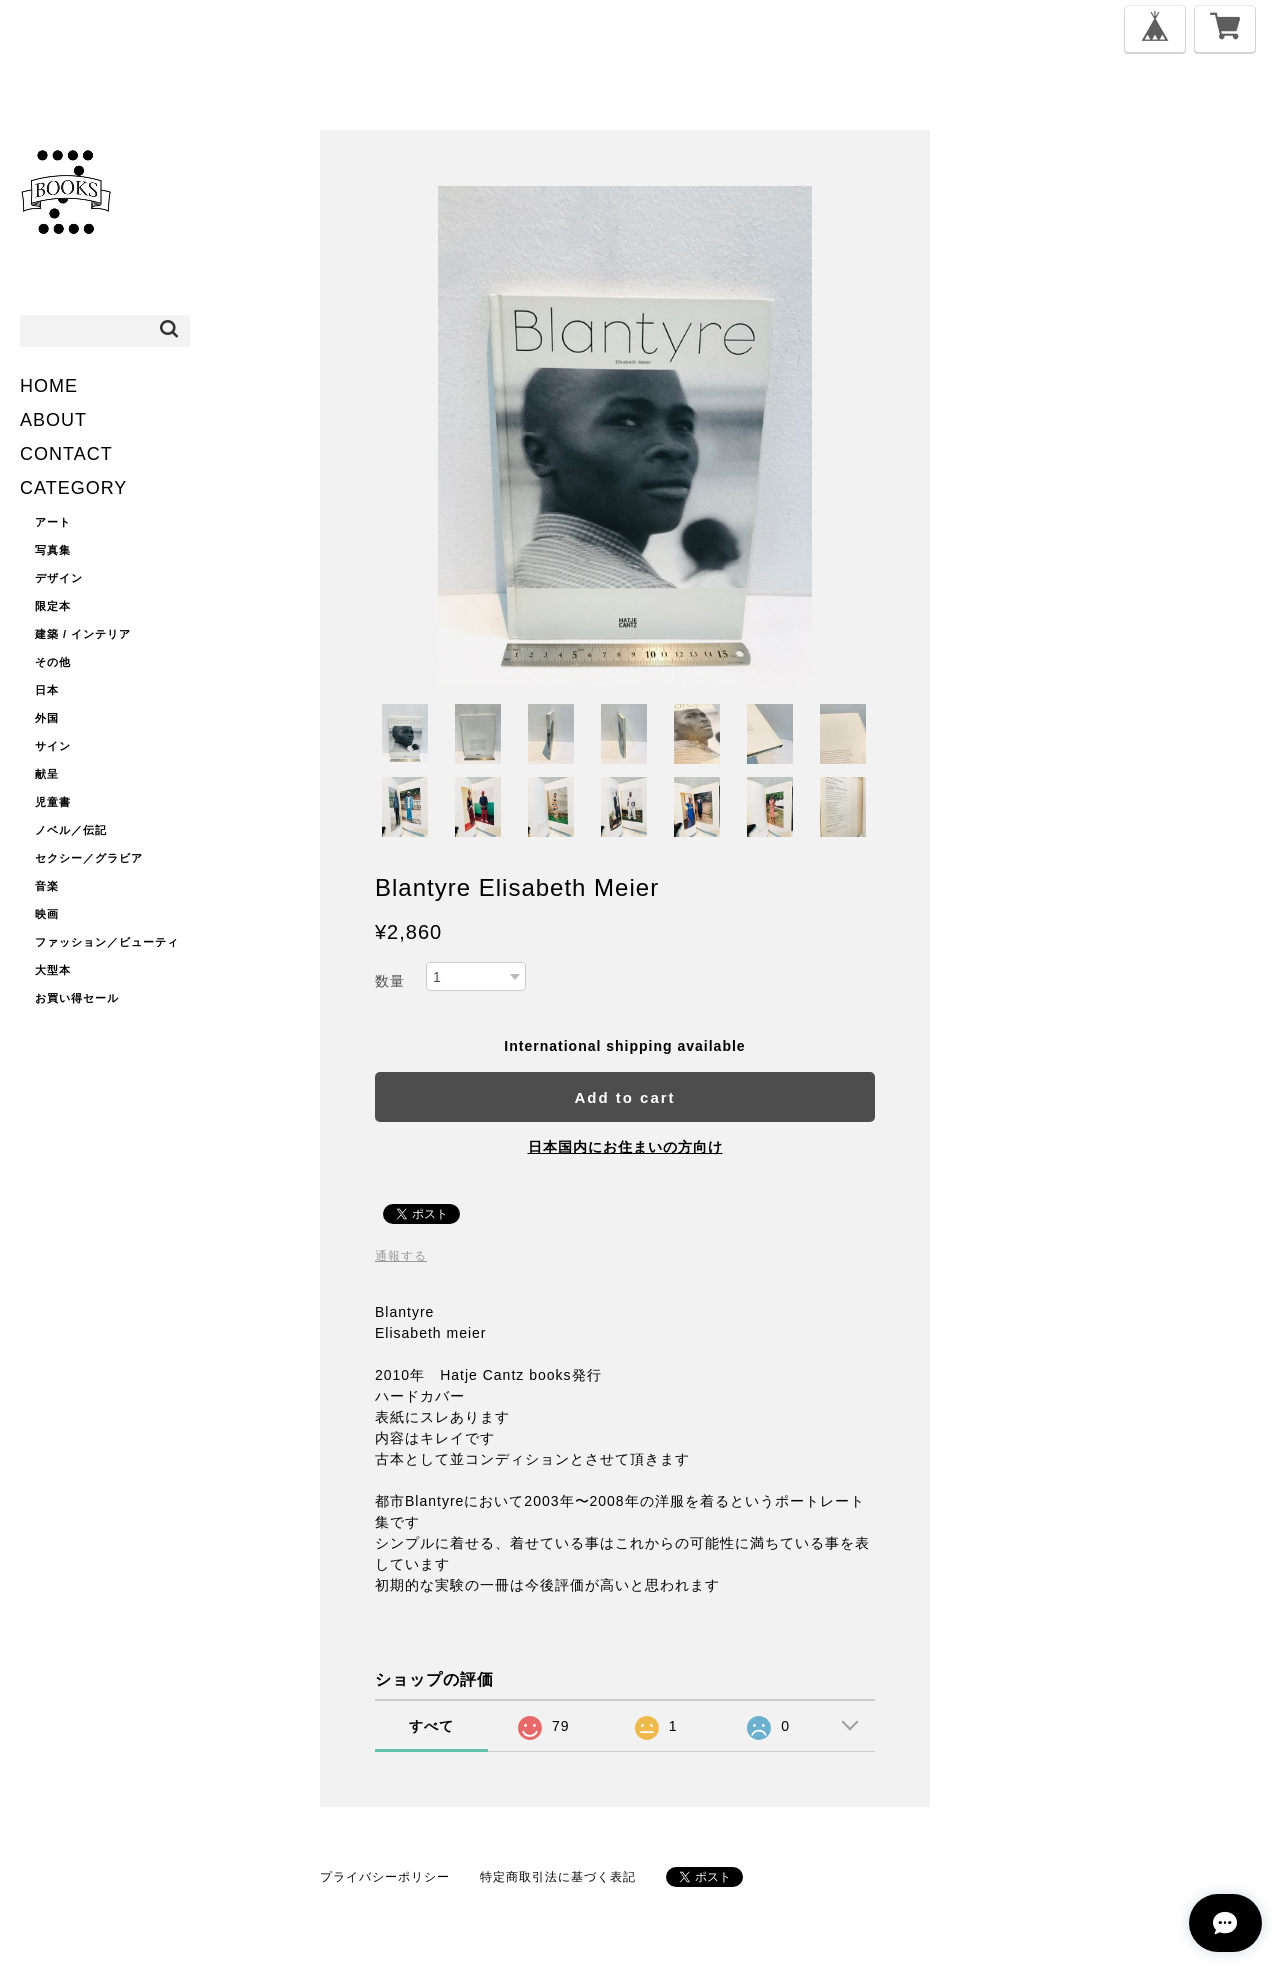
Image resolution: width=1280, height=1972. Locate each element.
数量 (390, 981)
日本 (47, 690)
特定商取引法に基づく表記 (558, 1877)
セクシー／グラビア (89, 858)
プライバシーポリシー (385, 1877)
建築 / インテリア (83, 634)
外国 (47, 718)
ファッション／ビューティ (107, 942)
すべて (431, 1726)
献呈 (47, 774)
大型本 (53, 970)
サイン (53, 746)
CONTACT (66, 454)
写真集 (53, 550)
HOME (49, 386)
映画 (47, 914)
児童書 (53, 802)
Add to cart (624, 1097)
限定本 (53, 606)
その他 (53, 662)
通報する (401, 1256)
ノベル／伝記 (71, 830)
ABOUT (53, 420)
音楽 (47, 886)
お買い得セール (77, 998)
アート (53, 522)
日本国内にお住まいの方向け (625, 1147)
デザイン (59, 578)
